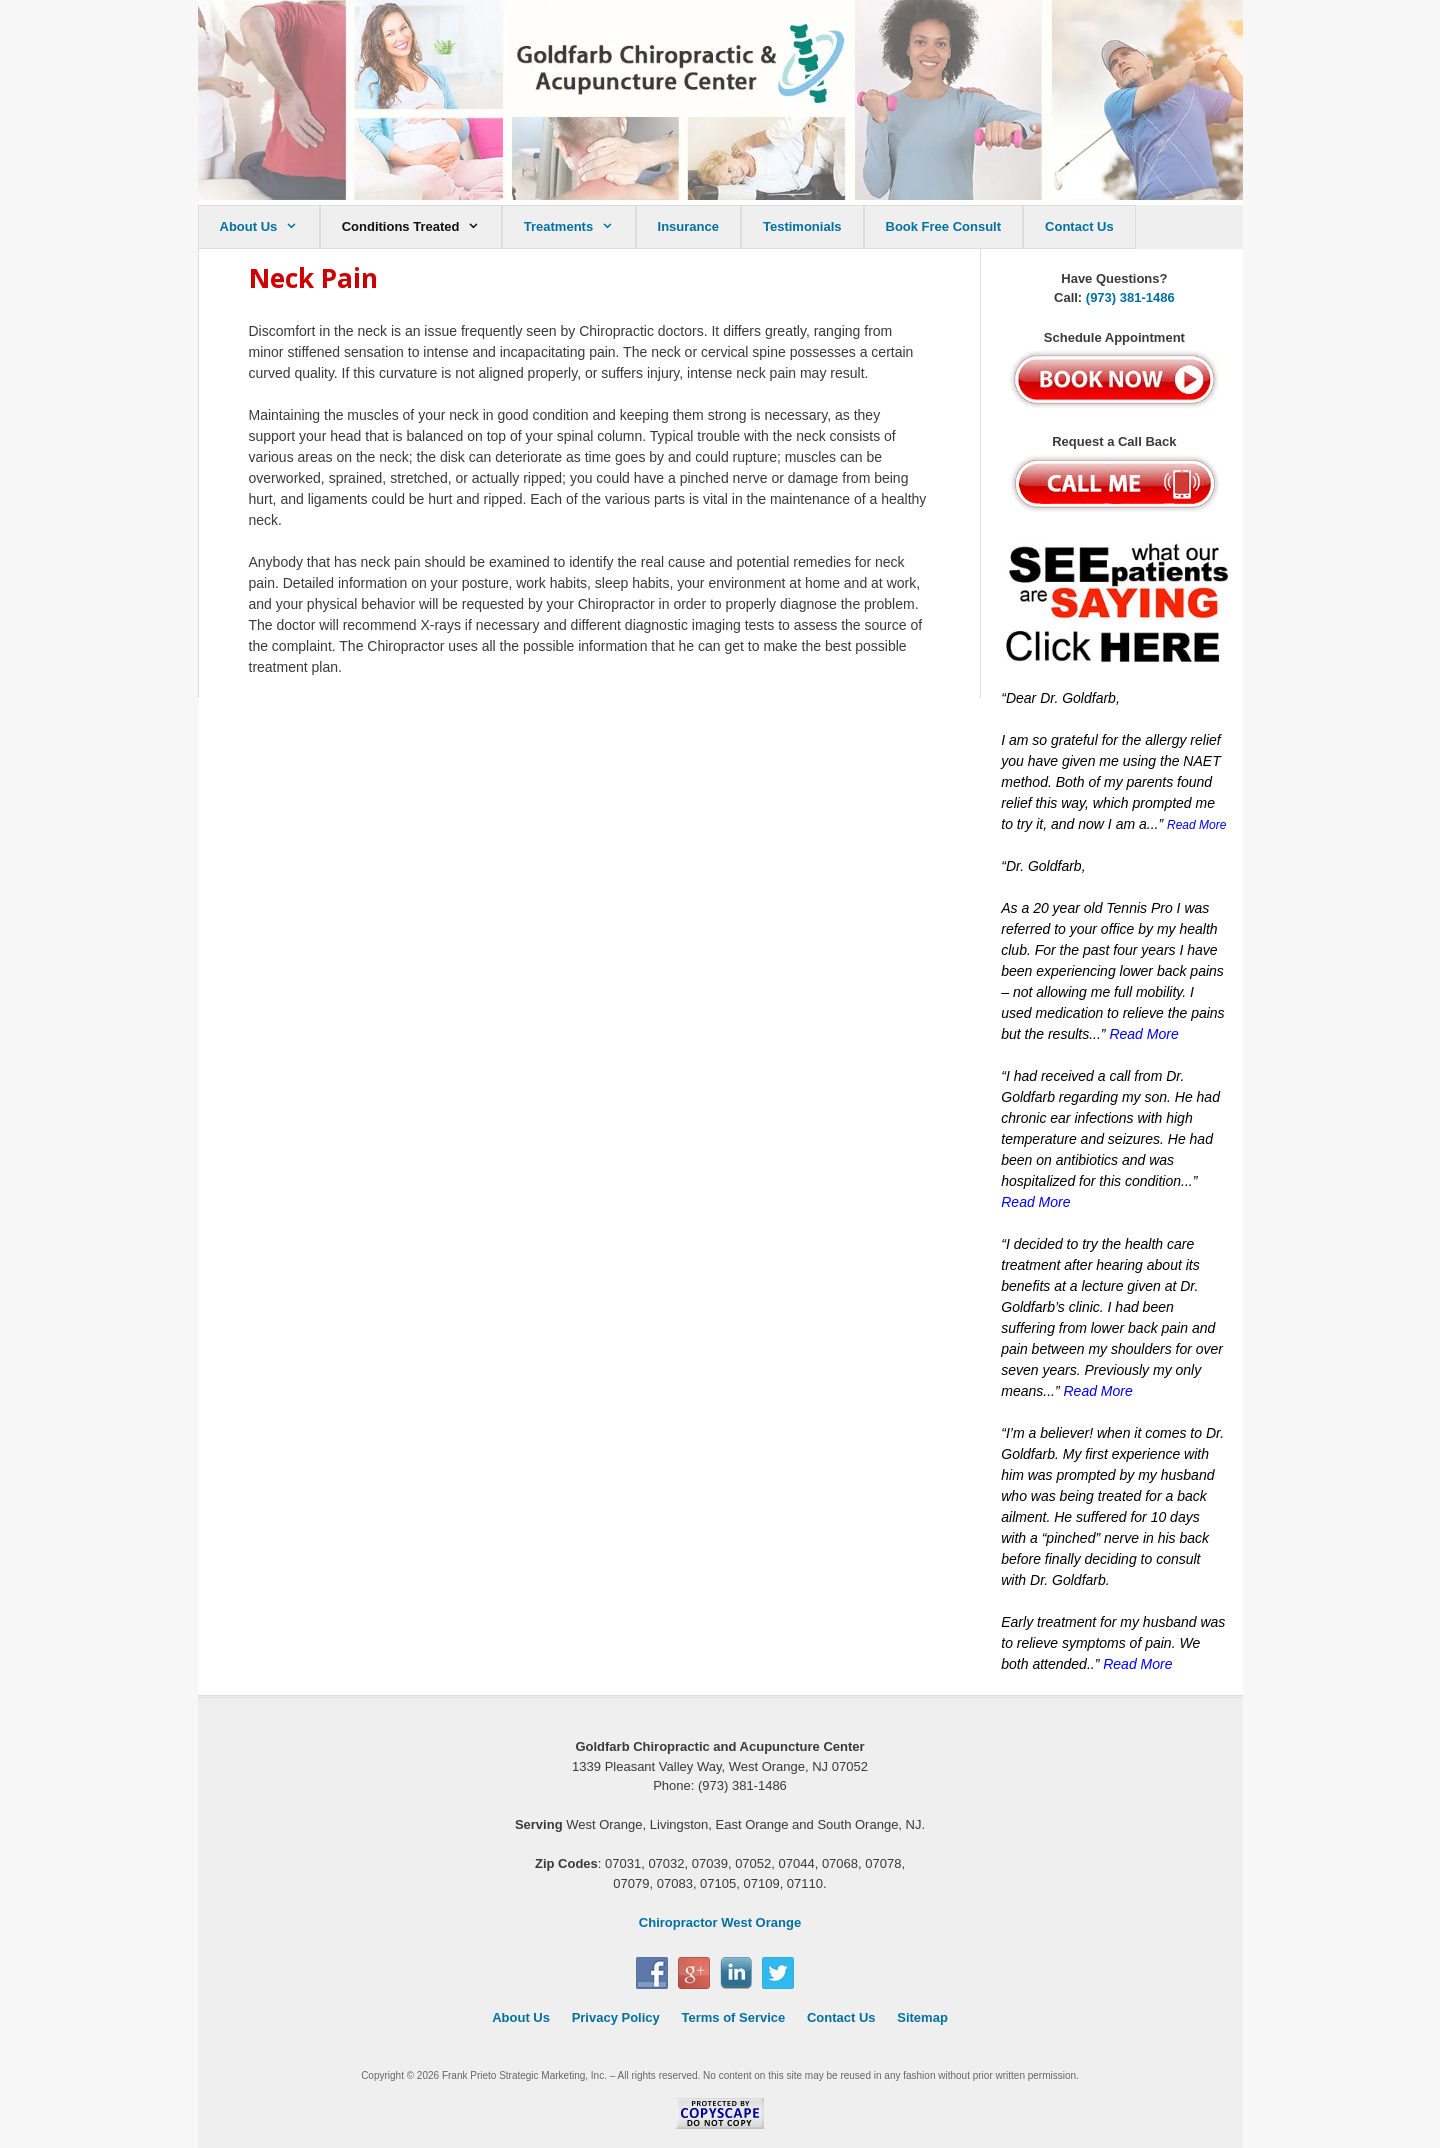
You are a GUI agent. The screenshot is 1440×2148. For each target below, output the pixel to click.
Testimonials (802, 226)
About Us (269, 227)
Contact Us (1079, 226)
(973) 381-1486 (1130, 297)
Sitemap (922, 2017)
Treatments (579, 227)
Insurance (688, 226)
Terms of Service (733, 2017)
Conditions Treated (421, 227)
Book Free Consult (944, 226)
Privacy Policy (616, 2017)
